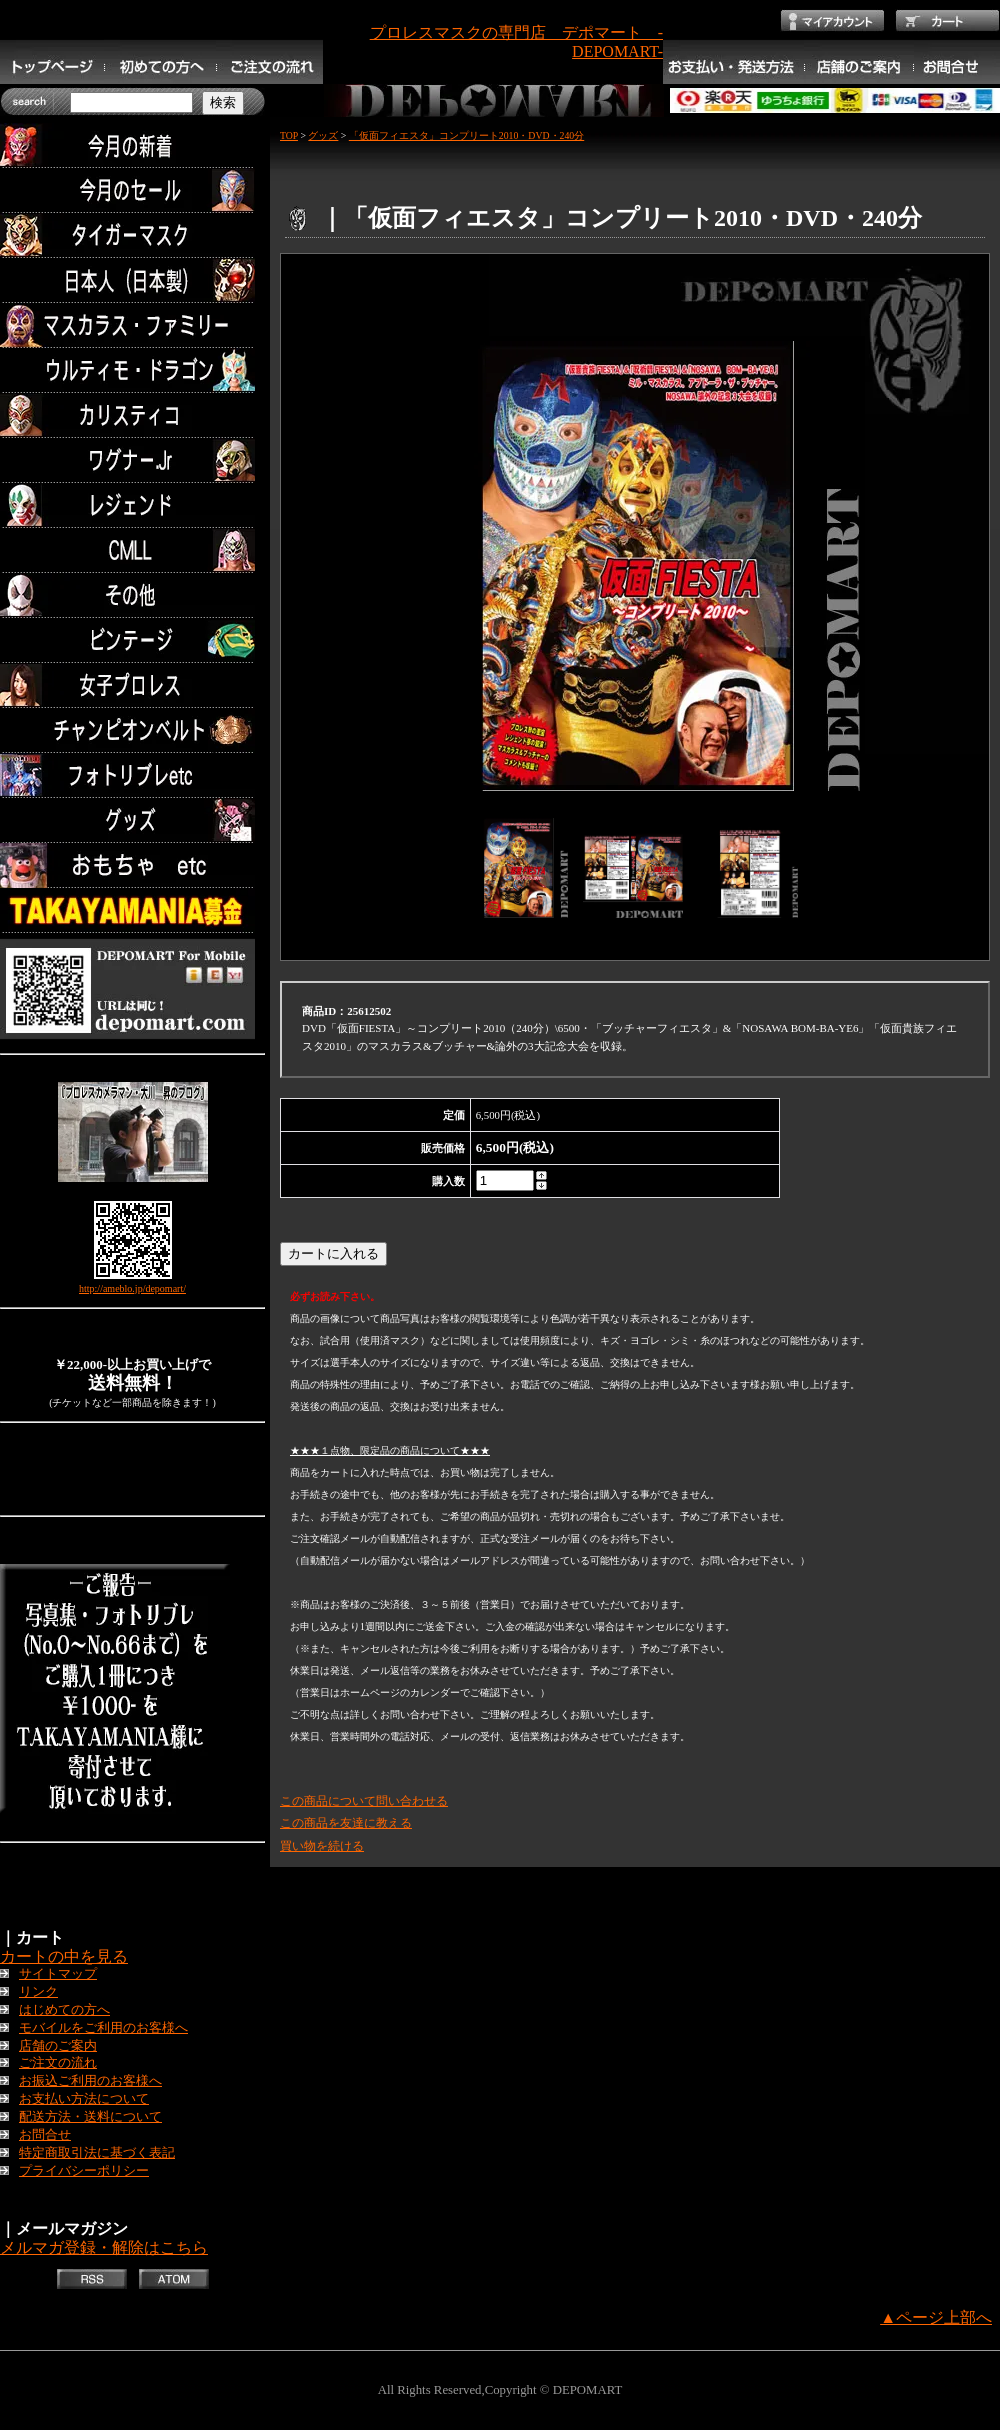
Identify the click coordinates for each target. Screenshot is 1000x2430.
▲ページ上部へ (936, 2317)
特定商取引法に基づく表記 (97, 2153)
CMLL (132, 550)
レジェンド (132, 505)
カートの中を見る (64, 1956)
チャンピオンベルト (132, 730)
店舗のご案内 (58, 2046)
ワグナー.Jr (132, 460)
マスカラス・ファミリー (132, 325)
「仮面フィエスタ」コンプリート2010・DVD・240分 (466, 135)
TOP (289, 135)
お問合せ (45, 2135)
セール (132, 190)
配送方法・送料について (90, 2117)
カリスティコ (132, 415)
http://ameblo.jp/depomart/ (132, 1288)
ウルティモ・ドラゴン (132, 370)
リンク (38, 1992)
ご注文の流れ (58, 2063)
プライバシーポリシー (84, 2171)
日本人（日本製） (132, 280)
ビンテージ (132, 640)
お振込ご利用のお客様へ (90, 2081)
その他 (132, 595)
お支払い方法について (84, 2099)
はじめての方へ (64, 2010)
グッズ (132, 820)
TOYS (132, 865)
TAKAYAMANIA (132, 910)
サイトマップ (58, 1974)
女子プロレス (132, 685)
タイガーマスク (132, 235)
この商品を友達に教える (346, 1823)
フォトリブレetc (132, 775)
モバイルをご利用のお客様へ (103, 2028)
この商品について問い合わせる (364, 1801)
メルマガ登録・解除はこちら (104, 2247)
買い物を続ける (322, 1846)
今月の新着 (132, 145)
